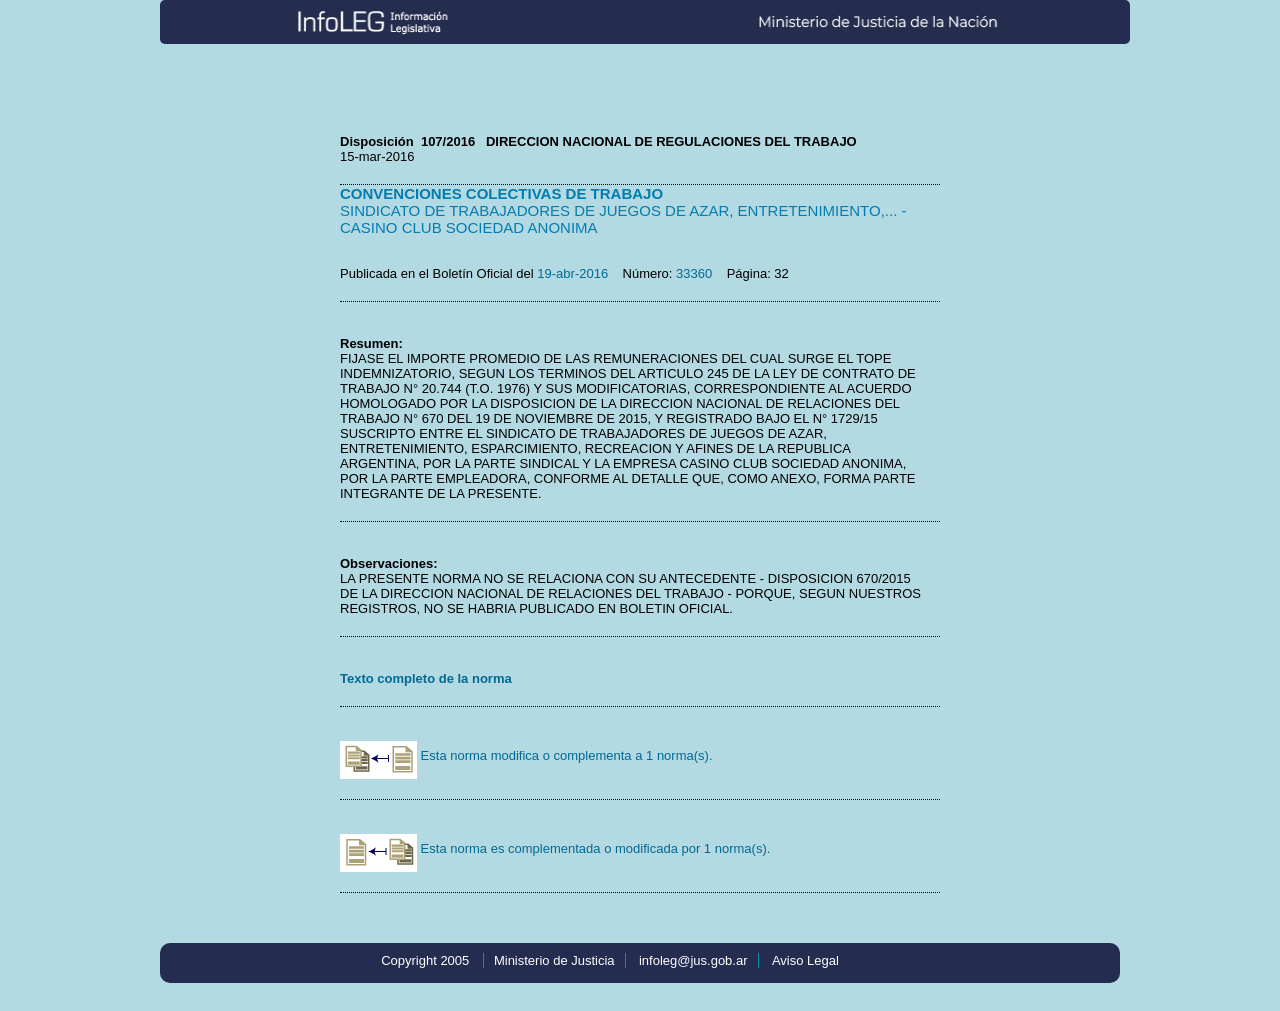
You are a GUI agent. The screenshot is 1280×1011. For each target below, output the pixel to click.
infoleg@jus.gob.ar (693, 960)
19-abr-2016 (572, 273)
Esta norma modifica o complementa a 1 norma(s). (526, 755)
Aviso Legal (805, 960)
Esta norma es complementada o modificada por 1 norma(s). (555, 848)
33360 (694, 273)
